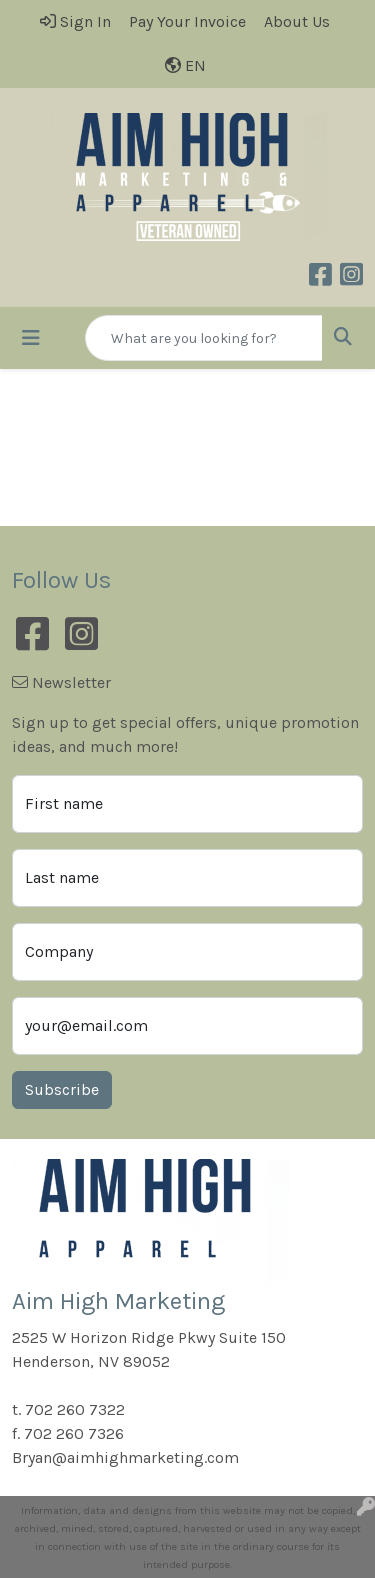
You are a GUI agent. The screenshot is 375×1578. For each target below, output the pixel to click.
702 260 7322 (75, 1409)
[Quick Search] (204, 338)
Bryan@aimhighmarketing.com (125, 1457)
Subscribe (62, 1089)
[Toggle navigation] (31, 338)
